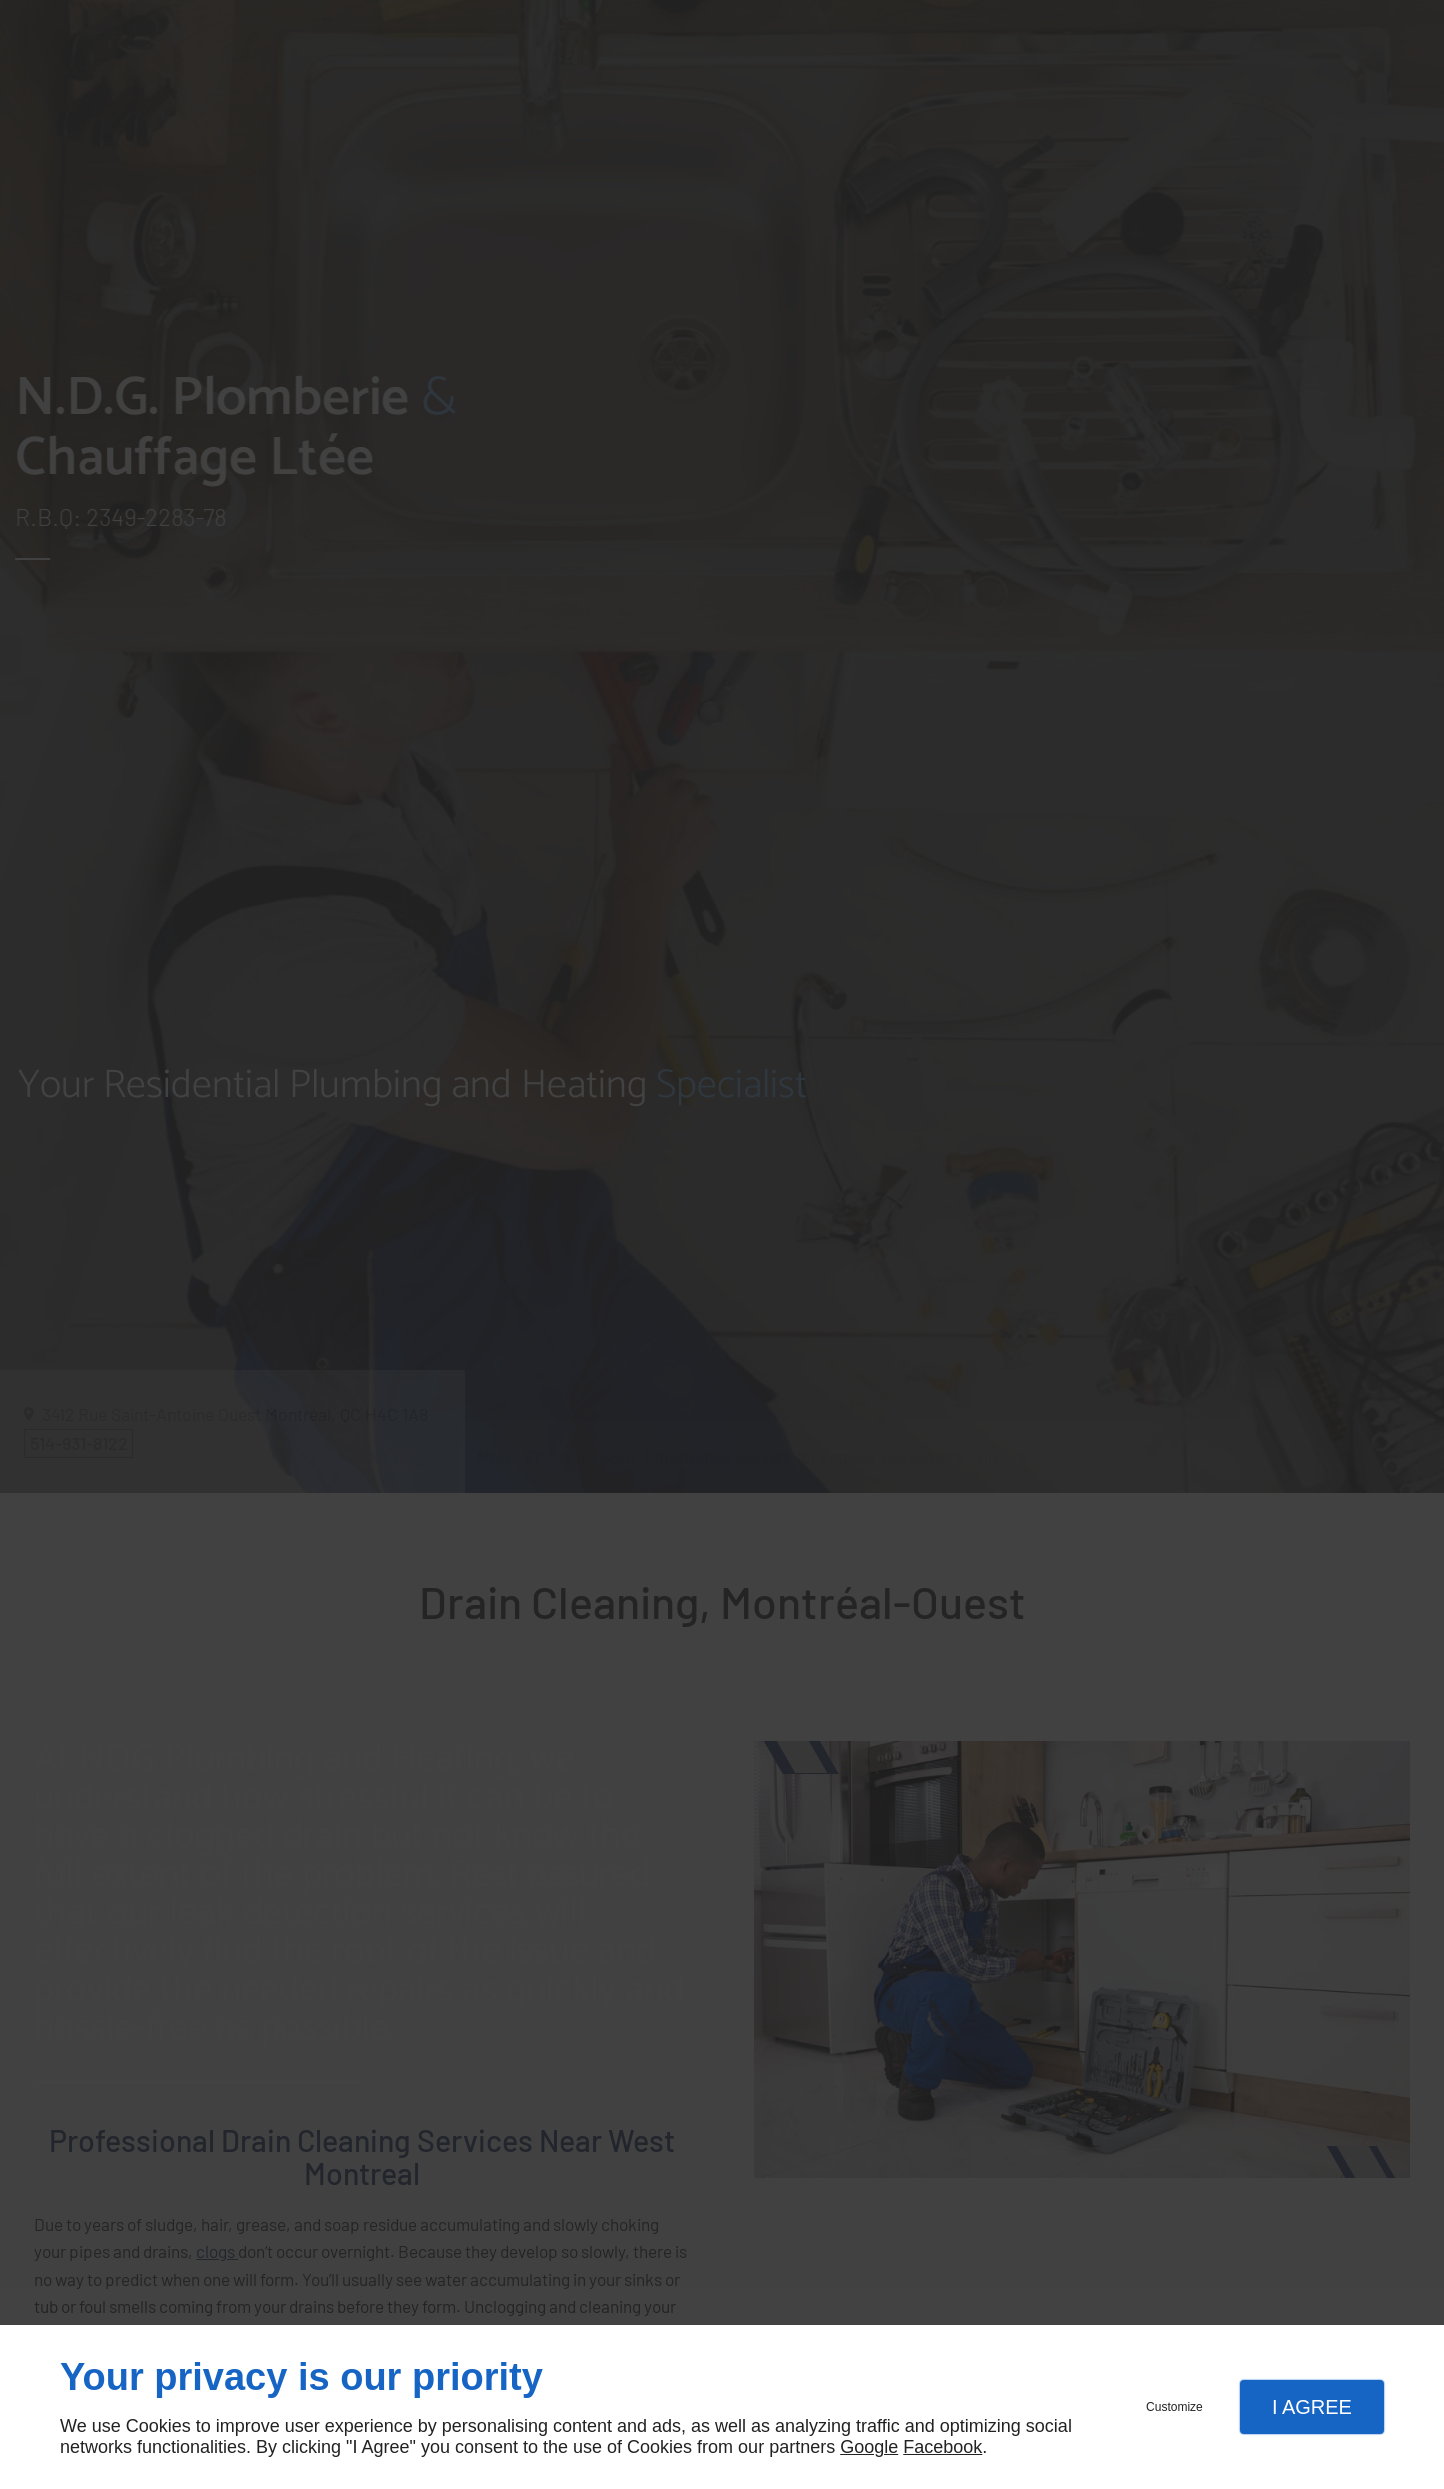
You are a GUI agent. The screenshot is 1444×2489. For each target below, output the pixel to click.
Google (869, 2447)
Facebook (942, 2447)
